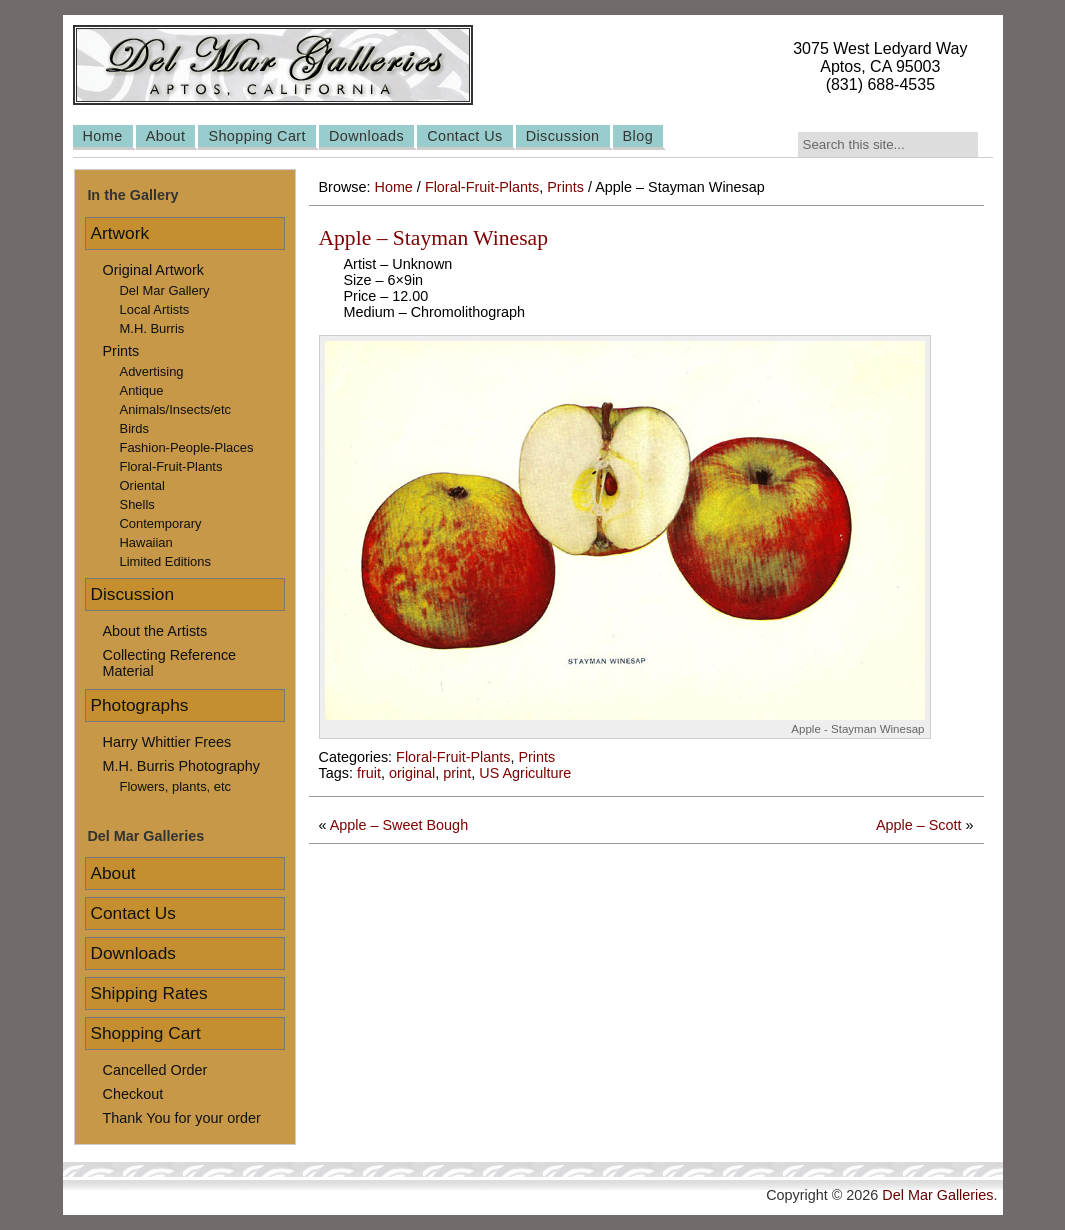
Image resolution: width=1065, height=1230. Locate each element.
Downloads (366, 136)
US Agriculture (525, 773)
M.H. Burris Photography (182, 766)
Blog (638, 136)
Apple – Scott (919, 825)
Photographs (140, 705)
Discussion (563, 136)
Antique (142, 390)
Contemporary (161, 523)
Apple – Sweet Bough (399, 825)
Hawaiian (146, 542)
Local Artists (155, 309)
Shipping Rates (149, 993)
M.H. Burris (152, 328)
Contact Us (465, 136)
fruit (369, 773)
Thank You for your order (182, 1118)
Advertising (152, 371)
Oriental (142, 485)
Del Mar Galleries (937, 1195)
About (166, 136)
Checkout (133, 1094)
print (457, 773)
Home (103, 136)
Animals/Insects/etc (176, 409)
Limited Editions (165, 561)
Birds (135, 428)
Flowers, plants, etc (176, 786)
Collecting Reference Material (170, 663)
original (412, 773)
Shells (137, 504)
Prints (565, 187)
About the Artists (155, 631)
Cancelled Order (155, 1070)
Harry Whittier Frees (167, 742)
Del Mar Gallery (165, 290)
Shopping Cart (257, 136)
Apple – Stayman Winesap (433, 238)
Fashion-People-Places (187, 447)
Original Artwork (154, 270)
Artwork (120, 233)
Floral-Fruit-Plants (482, 187)
